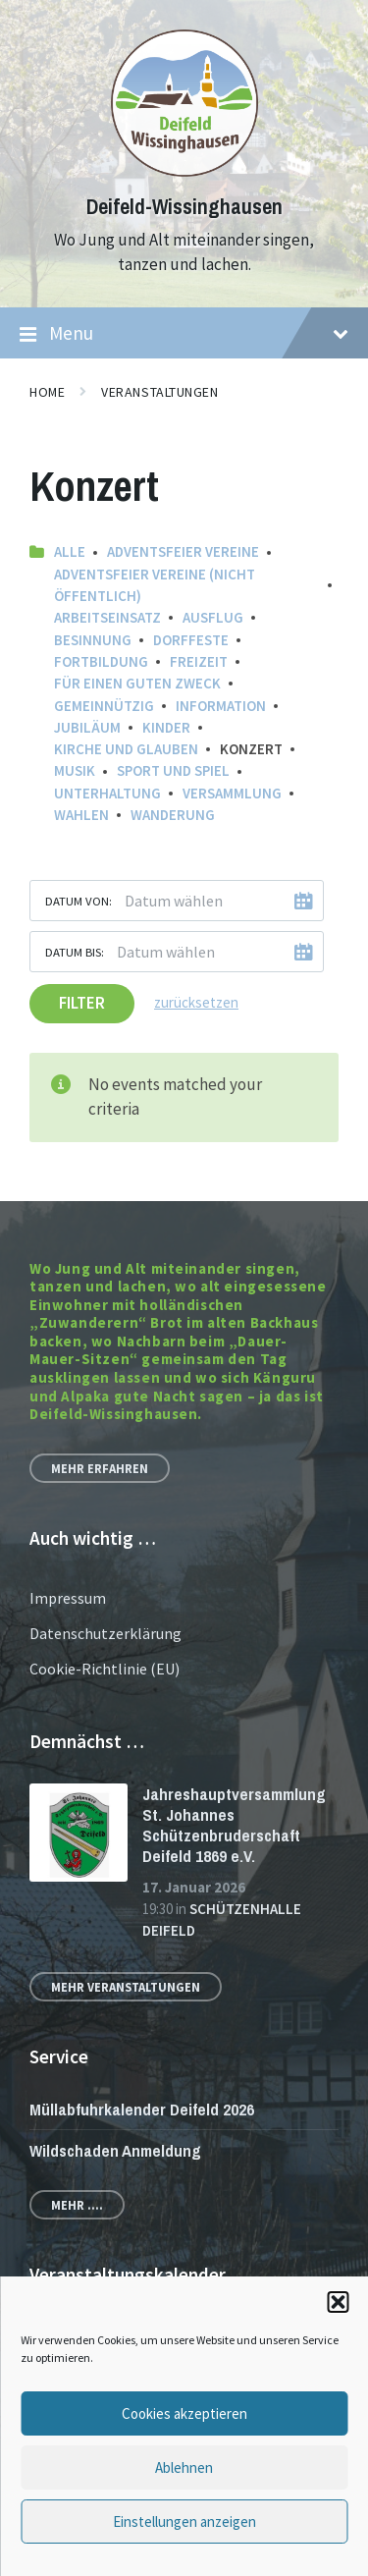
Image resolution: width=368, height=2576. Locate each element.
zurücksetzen (196, 1002)
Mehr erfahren (99, 1468)
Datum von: (78, 900)
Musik (74, 770)
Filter (82, 1003)
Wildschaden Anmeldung (115, 2150)
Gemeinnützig (104, 705)
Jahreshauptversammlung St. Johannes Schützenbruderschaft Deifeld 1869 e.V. (234, 1825)
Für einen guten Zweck (137, 683)
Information (221, 705)
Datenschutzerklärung (105, 1633)
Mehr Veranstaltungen (125, 1987)
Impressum (67, 1598)
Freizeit (199, 661)
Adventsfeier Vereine (183, 551)
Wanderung (173, 814)
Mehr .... (77, 2205)
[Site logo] (184, 171)
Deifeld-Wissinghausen (184, 206)
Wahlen (81, 814)
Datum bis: (74, 951)
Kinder (166, 727)
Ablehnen (184, 2467)
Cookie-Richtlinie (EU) (104, 1668)
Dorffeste (191, 639)
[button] (337, 2302)
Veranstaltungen (159, 392)
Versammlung (232, 793)
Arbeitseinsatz (107, 617)
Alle (69, 551)
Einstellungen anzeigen (184, 2521)
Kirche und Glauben (126, 749)
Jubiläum (87, 727)
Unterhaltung (107, 793)
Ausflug (213, 617)
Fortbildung (101, 661)
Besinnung (92, 639)
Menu (184, 334)
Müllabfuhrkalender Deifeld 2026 (141, 2109)
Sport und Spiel (173, 770)
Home (47, 392)
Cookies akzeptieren (184, 2413)
